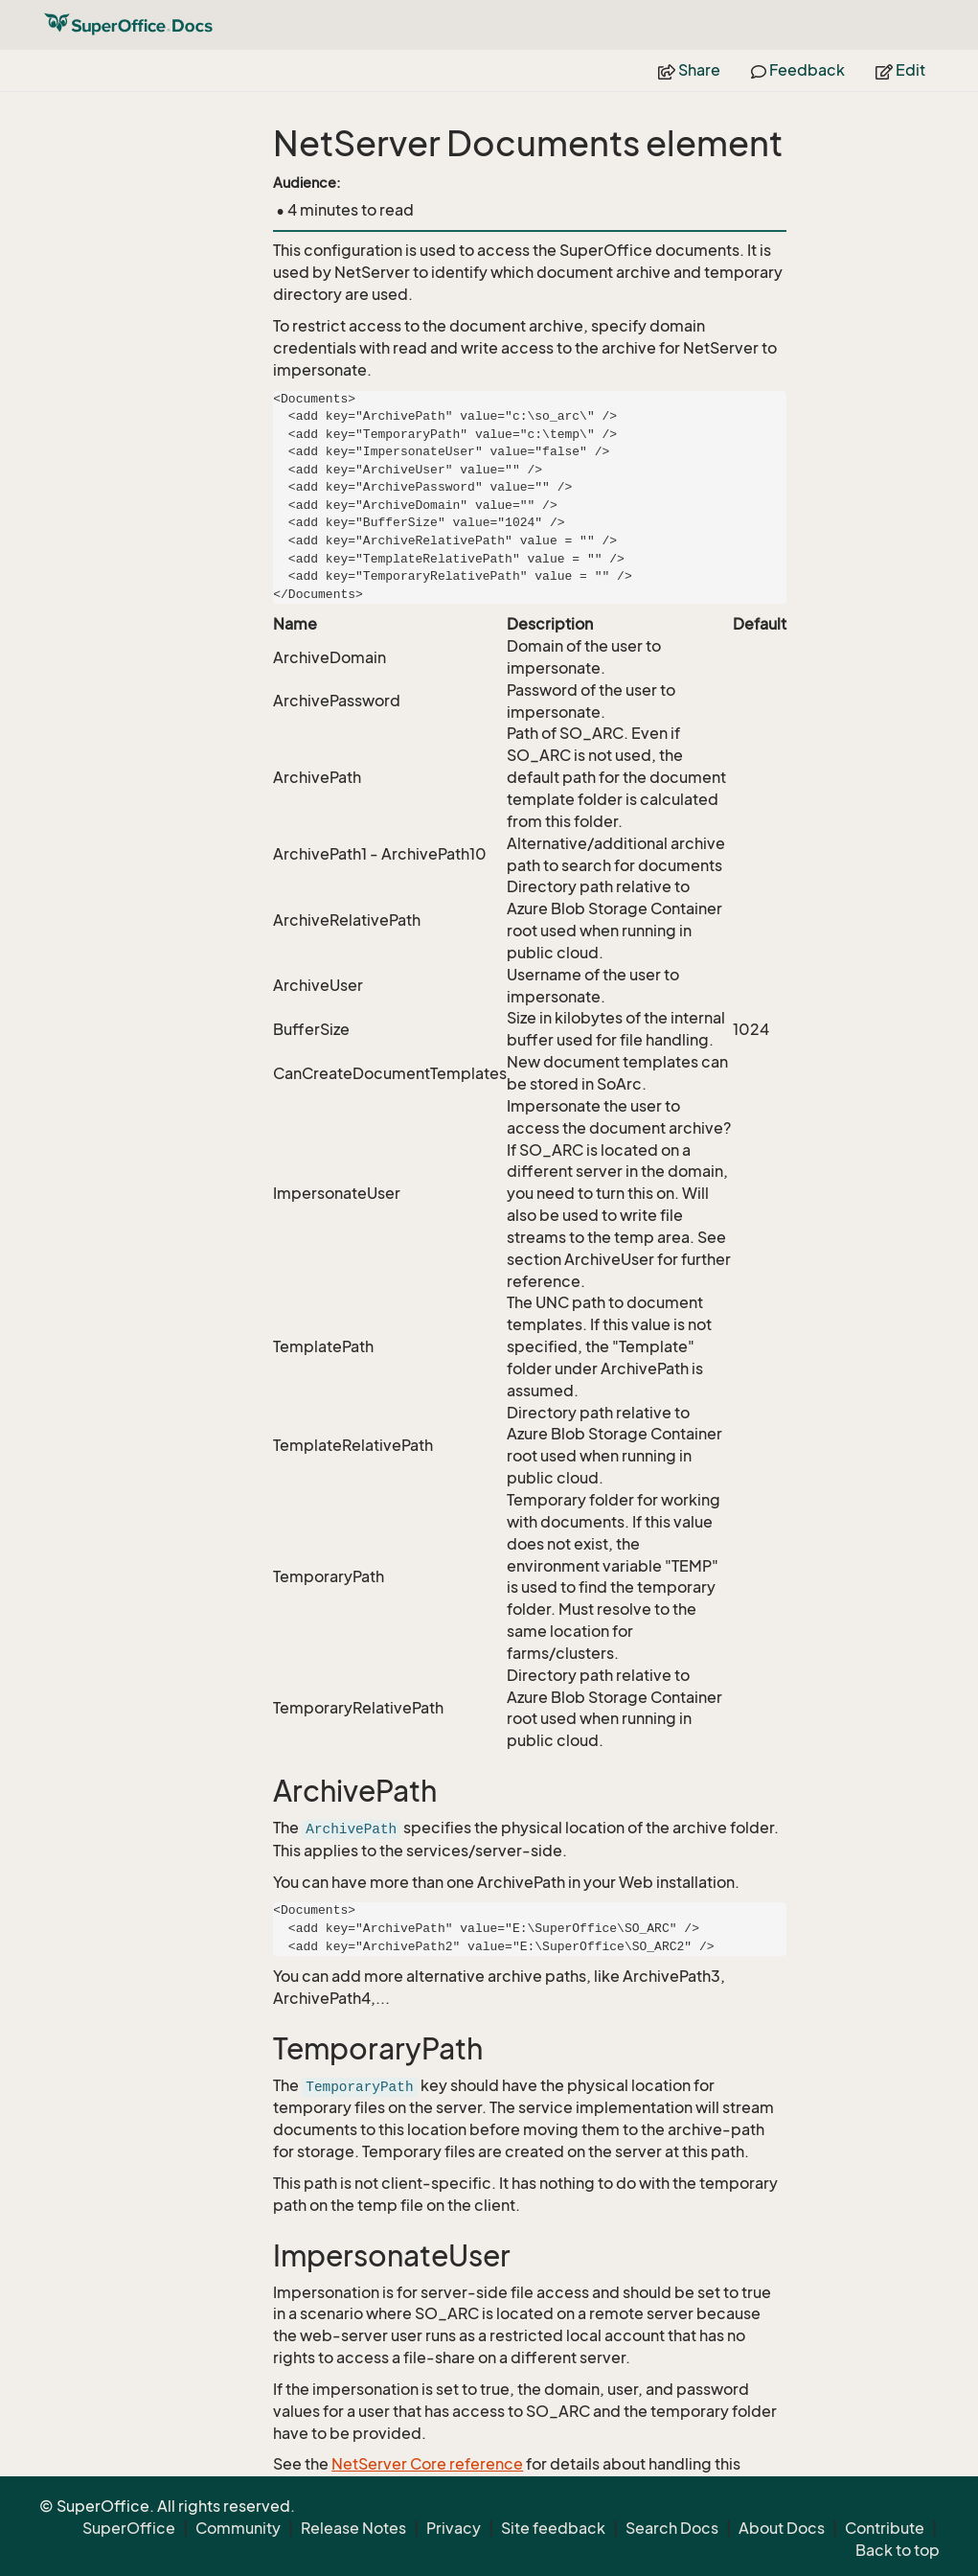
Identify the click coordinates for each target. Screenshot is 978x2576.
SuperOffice (128, 2528)
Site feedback (553, 2528)
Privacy (453, 2528)
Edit (900, 70)
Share (689, 70)
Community (238, 2528)
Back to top (897, 2550)
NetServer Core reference (427, 2463)
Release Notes (353, 2528)
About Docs (782, 2528)
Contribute (884, 2528)
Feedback (798, 70)
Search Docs (671, 2528)
